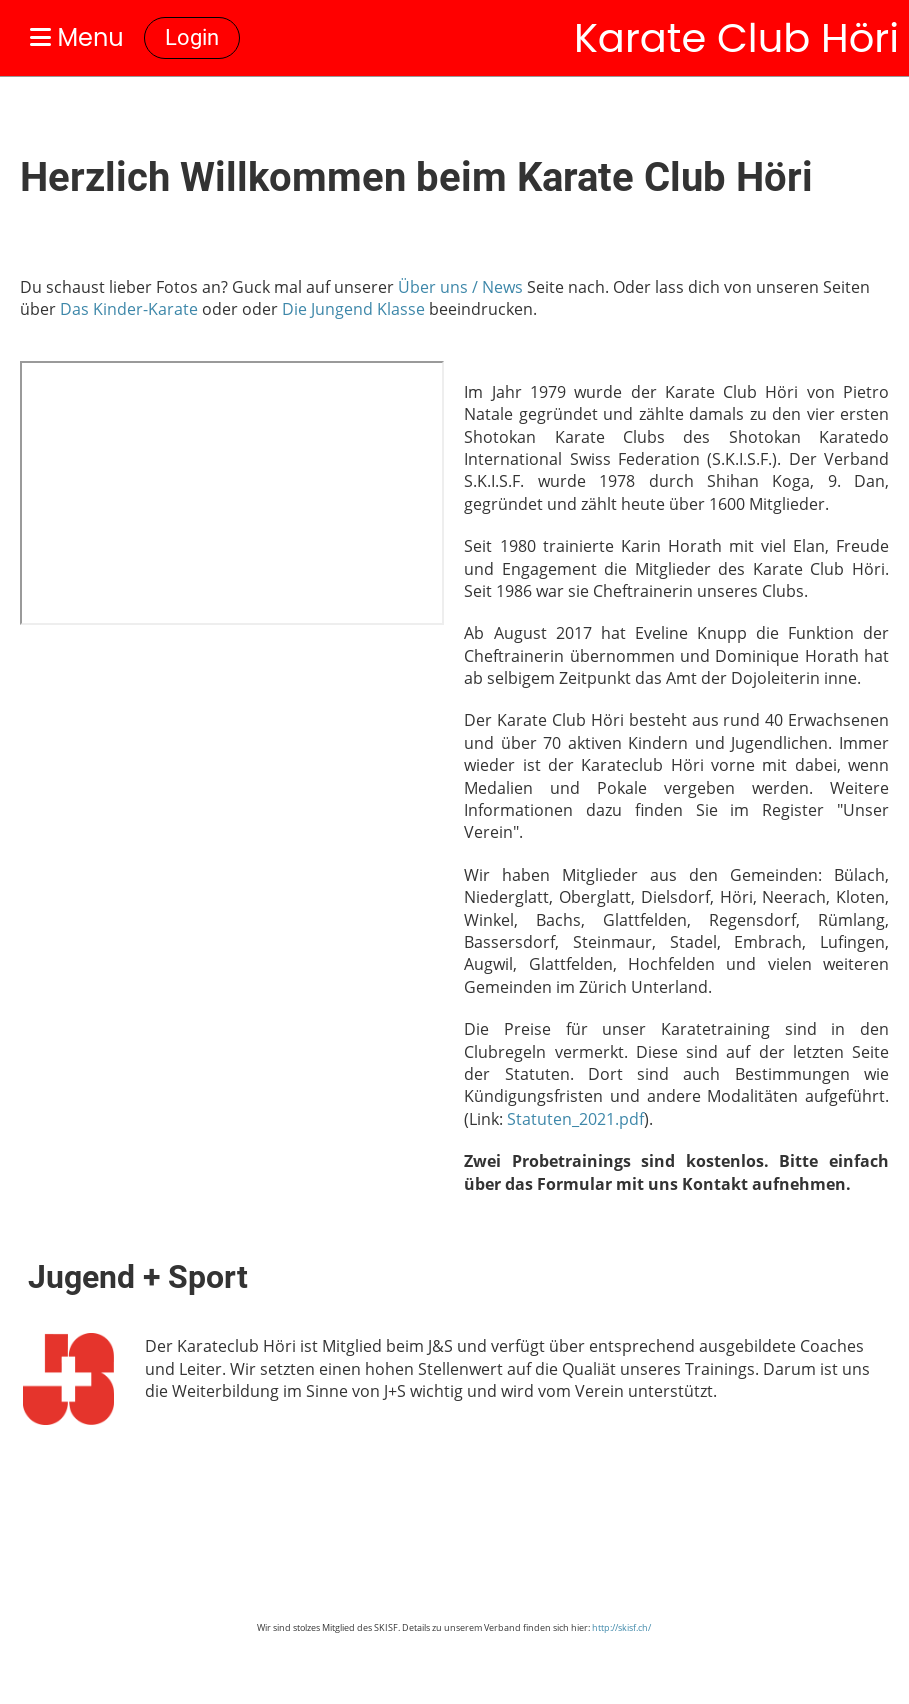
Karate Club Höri (736, 38)
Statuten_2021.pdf (575, 1119)
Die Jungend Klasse (353, 309)
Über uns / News (460, 287)
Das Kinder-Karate (129, 309)
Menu (77, 37)
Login (192, 37)
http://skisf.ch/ (621, 1627)
